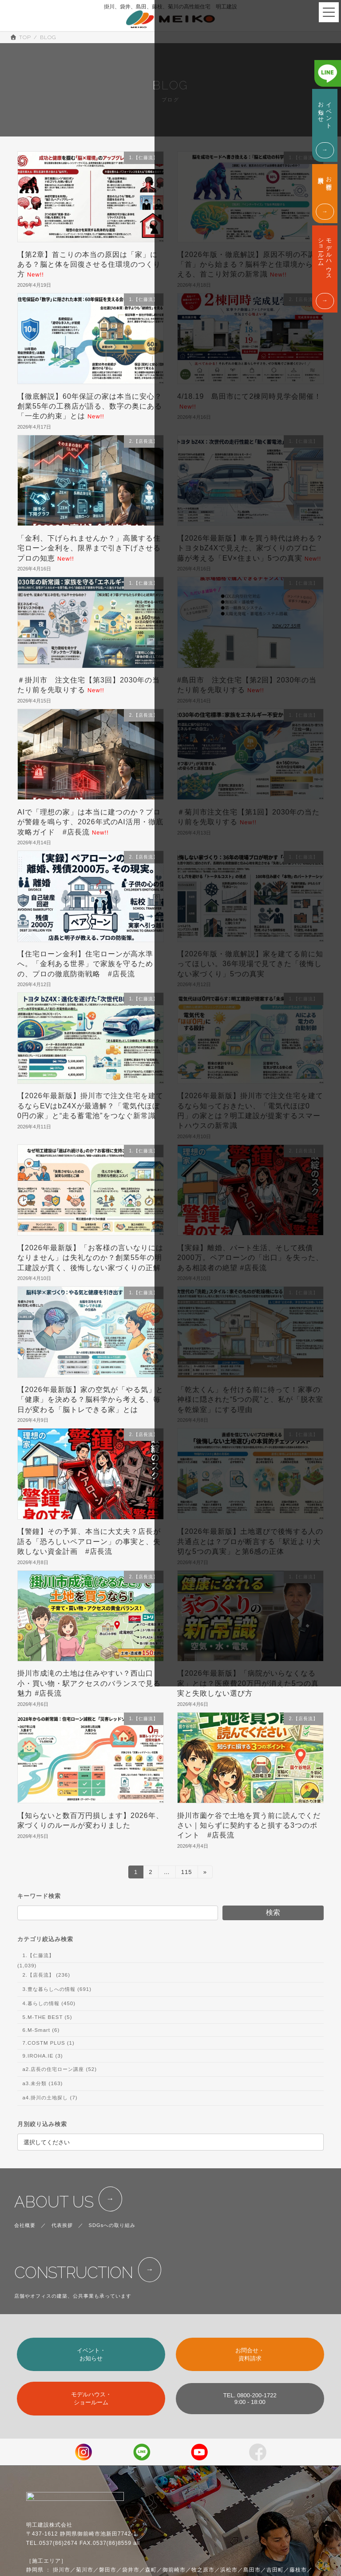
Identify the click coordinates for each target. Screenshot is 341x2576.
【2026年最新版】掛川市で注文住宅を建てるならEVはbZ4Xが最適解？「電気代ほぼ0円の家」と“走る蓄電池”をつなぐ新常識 (90, 1105)
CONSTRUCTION (73, 2272)
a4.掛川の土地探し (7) (49, 2098)
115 (186, 1873)
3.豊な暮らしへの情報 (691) (56, 1989)
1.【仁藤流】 (38, 1955)
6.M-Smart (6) (40, 2030)
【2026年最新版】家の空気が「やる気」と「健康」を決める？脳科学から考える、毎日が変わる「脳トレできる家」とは (90, 1399)
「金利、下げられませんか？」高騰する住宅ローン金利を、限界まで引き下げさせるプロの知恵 (89, 548)
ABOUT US (54, 2202)
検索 (273, 1913)
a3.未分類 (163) (42, 2083)
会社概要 (25, 2225)
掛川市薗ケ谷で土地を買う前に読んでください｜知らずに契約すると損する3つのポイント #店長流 (249, 1825)
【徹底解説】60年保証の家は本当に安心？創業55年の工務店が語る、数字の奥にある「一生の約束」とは (89, 406)
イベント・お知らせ (91, 2354)
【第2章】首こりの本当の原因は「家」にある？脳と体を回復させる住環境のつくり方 (89, 264)
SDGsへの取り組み (112, 2225)
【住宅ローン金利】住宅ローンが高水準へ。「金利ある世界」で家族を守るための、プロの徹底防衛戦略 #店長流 (85, 964)
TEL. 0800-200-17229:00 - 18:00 (250, 2398)
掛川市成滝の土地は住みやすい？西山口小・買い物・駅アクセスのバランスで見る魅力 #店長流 (89, 1683)
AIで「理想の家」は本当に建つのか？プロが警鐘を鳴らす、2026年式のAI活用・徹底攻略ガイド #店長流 (90, 822)
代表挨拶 (62, 2225)
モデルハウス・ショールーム (91, 2398)
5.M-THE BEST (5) (47, 2017)
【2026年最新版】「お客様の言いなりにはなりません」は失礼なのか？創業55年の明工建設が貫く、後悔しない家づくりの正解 (90, 1258)
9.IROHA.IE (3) (42, 2056)
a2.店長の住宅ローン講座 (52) (59, 2069)
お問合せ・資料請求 (249, 2354)
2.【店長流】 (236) (46, 1975)
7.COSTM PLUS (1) (48, 2043)
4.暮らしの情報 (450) (48, 2003)
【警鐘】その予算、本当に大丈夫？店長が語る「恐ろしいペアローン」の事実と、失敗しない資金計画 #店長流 (89, 1541)
